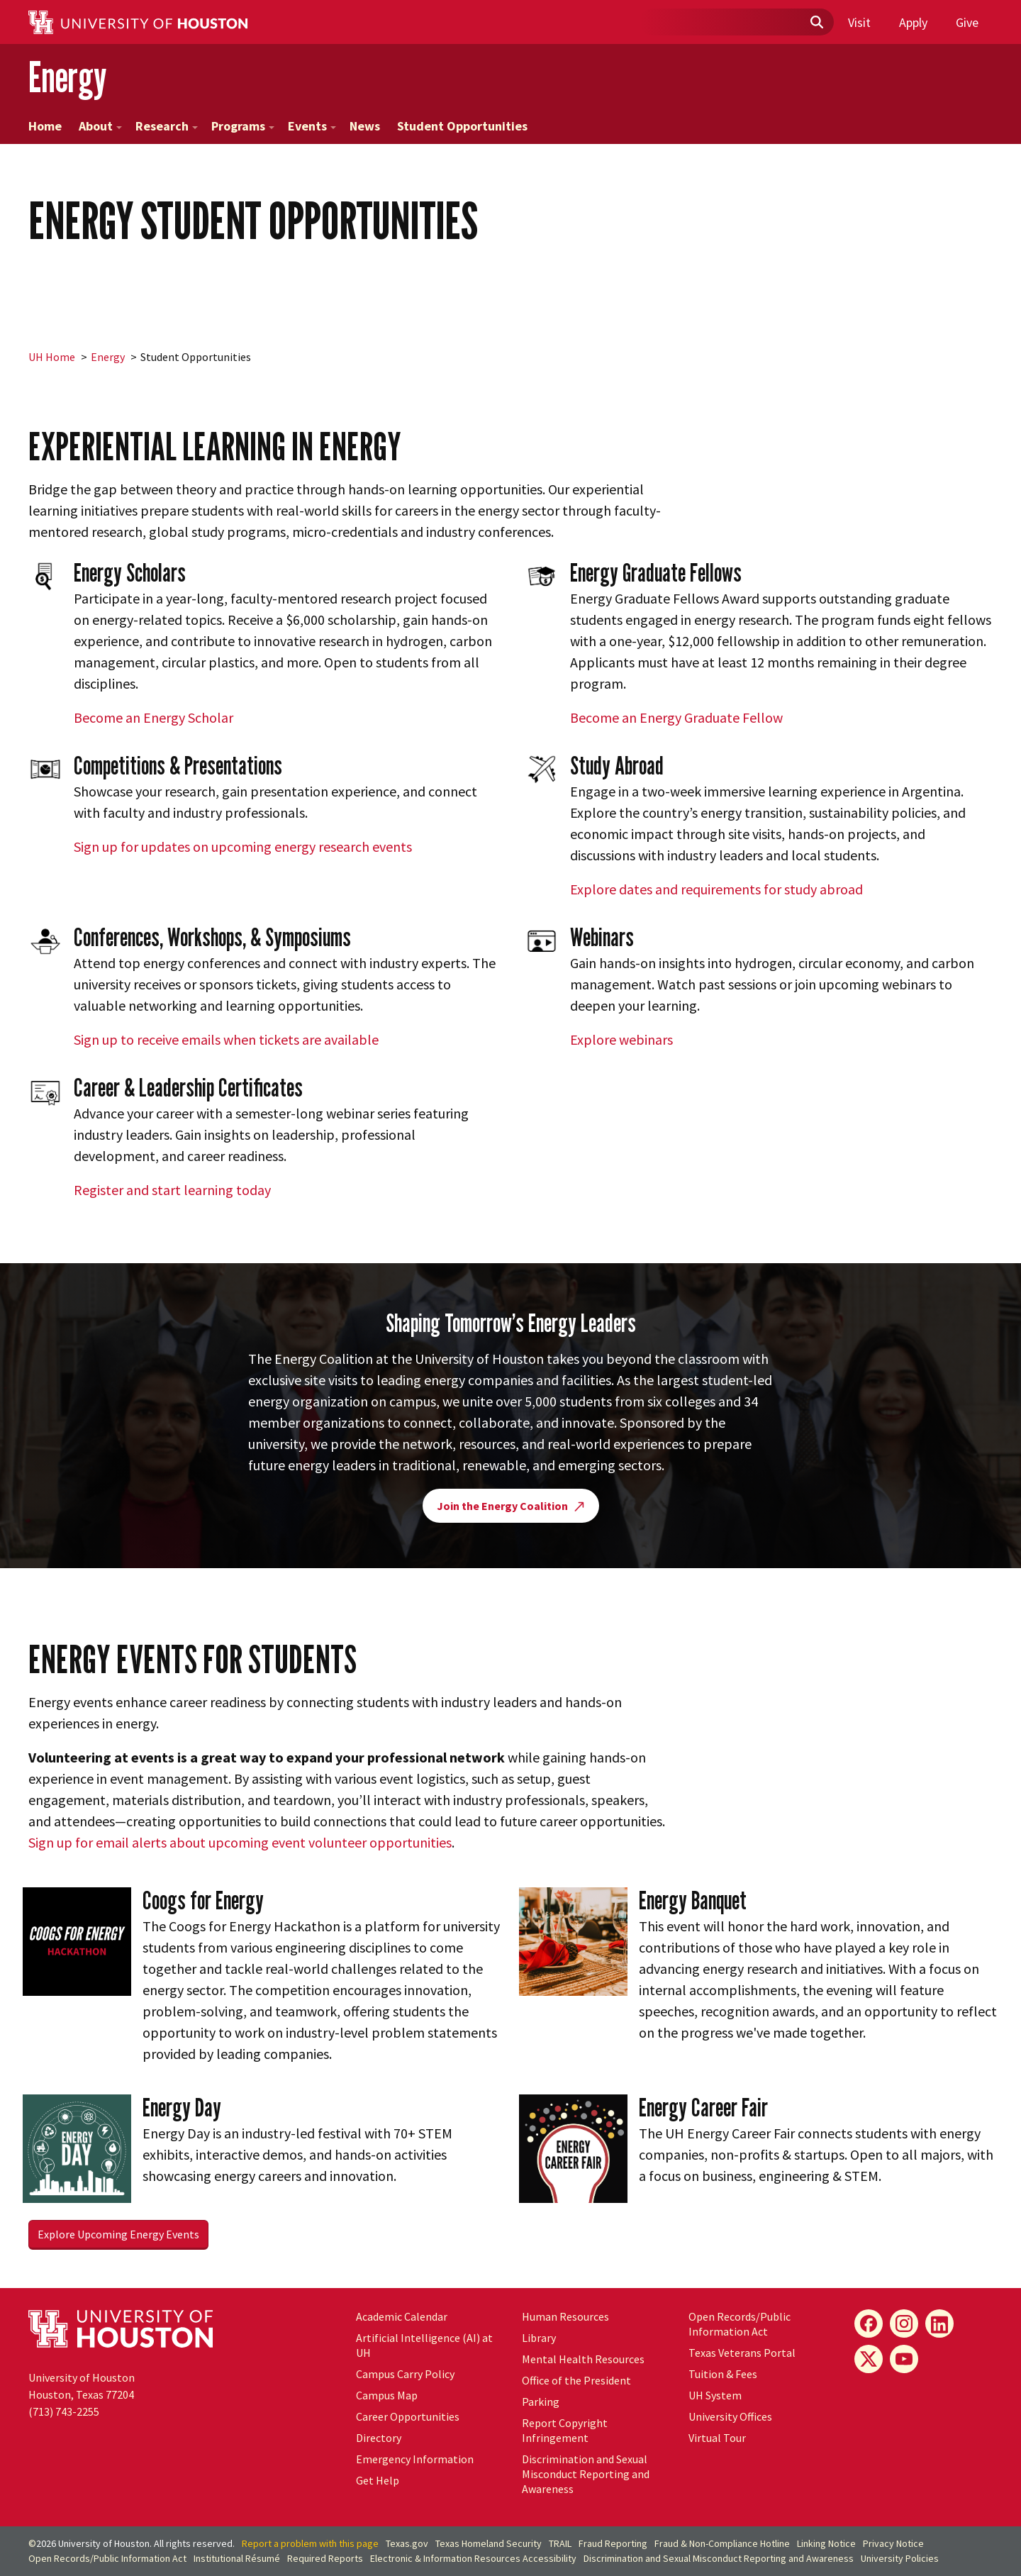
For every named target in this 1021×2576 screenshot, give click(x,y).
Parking (540, 2401)
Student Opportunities (462, 126)
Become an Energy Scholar (153, 717)
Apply (913, 22)
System (715, 2395)
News (365, 126)
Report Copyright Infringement (565, 2430)
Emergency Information (415, 2459)
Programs (242, 126)
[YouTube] (904, 2359)
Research (166, 126)
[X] (868, 2359)
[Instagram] (904, 2323)
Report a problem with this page (310, 2543)
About (100, 126)
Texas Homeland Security (488, 2543)
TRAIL (560, 2543)
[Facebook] (868, 2323)
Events (312, 126)
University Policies (900, 2558)
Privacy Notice (893, 2543)
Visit (859, 22)
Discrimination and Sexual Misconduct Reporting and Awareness (585, 2474)
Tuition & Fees (722, 2374)
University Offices (730, 2416)
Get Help (377, 2480)
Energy (67, 77)
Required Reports (325, 2558)
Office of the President (576, 2380)
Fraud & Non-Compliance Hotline (722, 2543)
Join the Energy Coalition (511, 1505)
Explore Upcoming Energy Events (118, 2234)
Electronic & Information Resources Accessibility (473, 2558)
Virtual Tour (717, 2438)
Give (967, 22)
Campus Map (387, 2395)
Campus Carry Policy (405, 2374)
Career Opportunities (407, 2416)
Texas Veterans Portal (742, 2352)
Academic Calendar (401, 2316)
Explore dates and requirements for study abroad (716, 889)
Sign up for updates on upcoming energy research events (243, 846)
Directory (378, 2438)
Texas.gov (407, 2543)
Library (539, 2338)
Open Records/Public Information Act (739, 2323)
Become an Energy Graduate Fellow (676, 717)
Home (45, 126)
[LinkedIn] (939, 2323)
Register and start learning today (172, 1190)
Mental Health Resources (583, 2359)
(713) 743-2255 (63, 2411)
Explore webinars (621, 1039)
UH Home (51, 357)
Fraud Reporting (613, 2543)
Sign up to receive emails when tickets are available (226, 1039)
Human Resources (565, 2316)
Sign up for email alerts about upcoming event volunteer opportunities (240, 1842)
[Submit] (816, 22)
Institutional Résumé (237, 2558)
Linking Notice (826, 2543)
